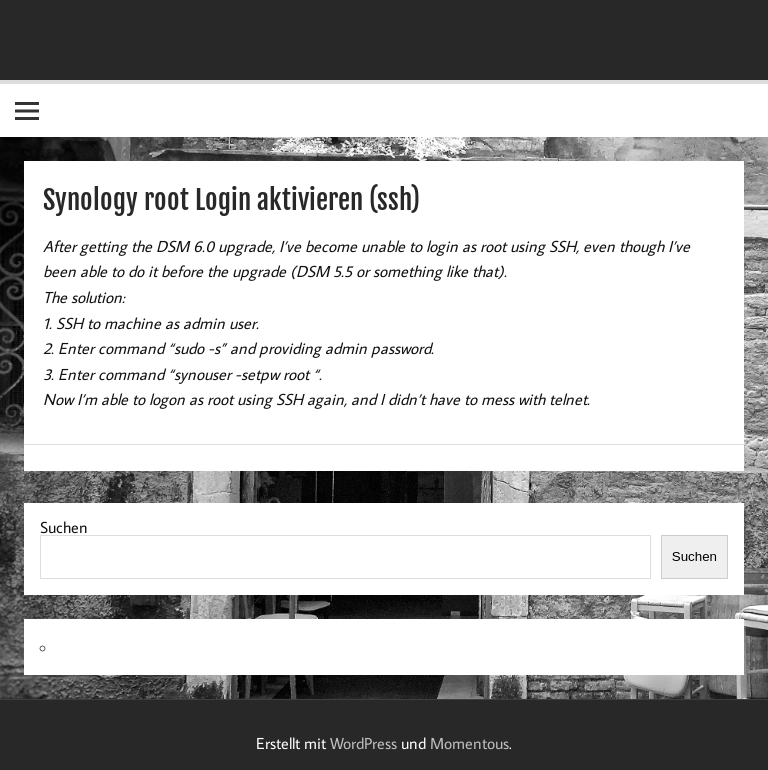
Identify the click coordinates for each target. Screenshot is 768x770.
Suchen (64, 527)
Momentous (469, 743)
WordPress (363, 743)
